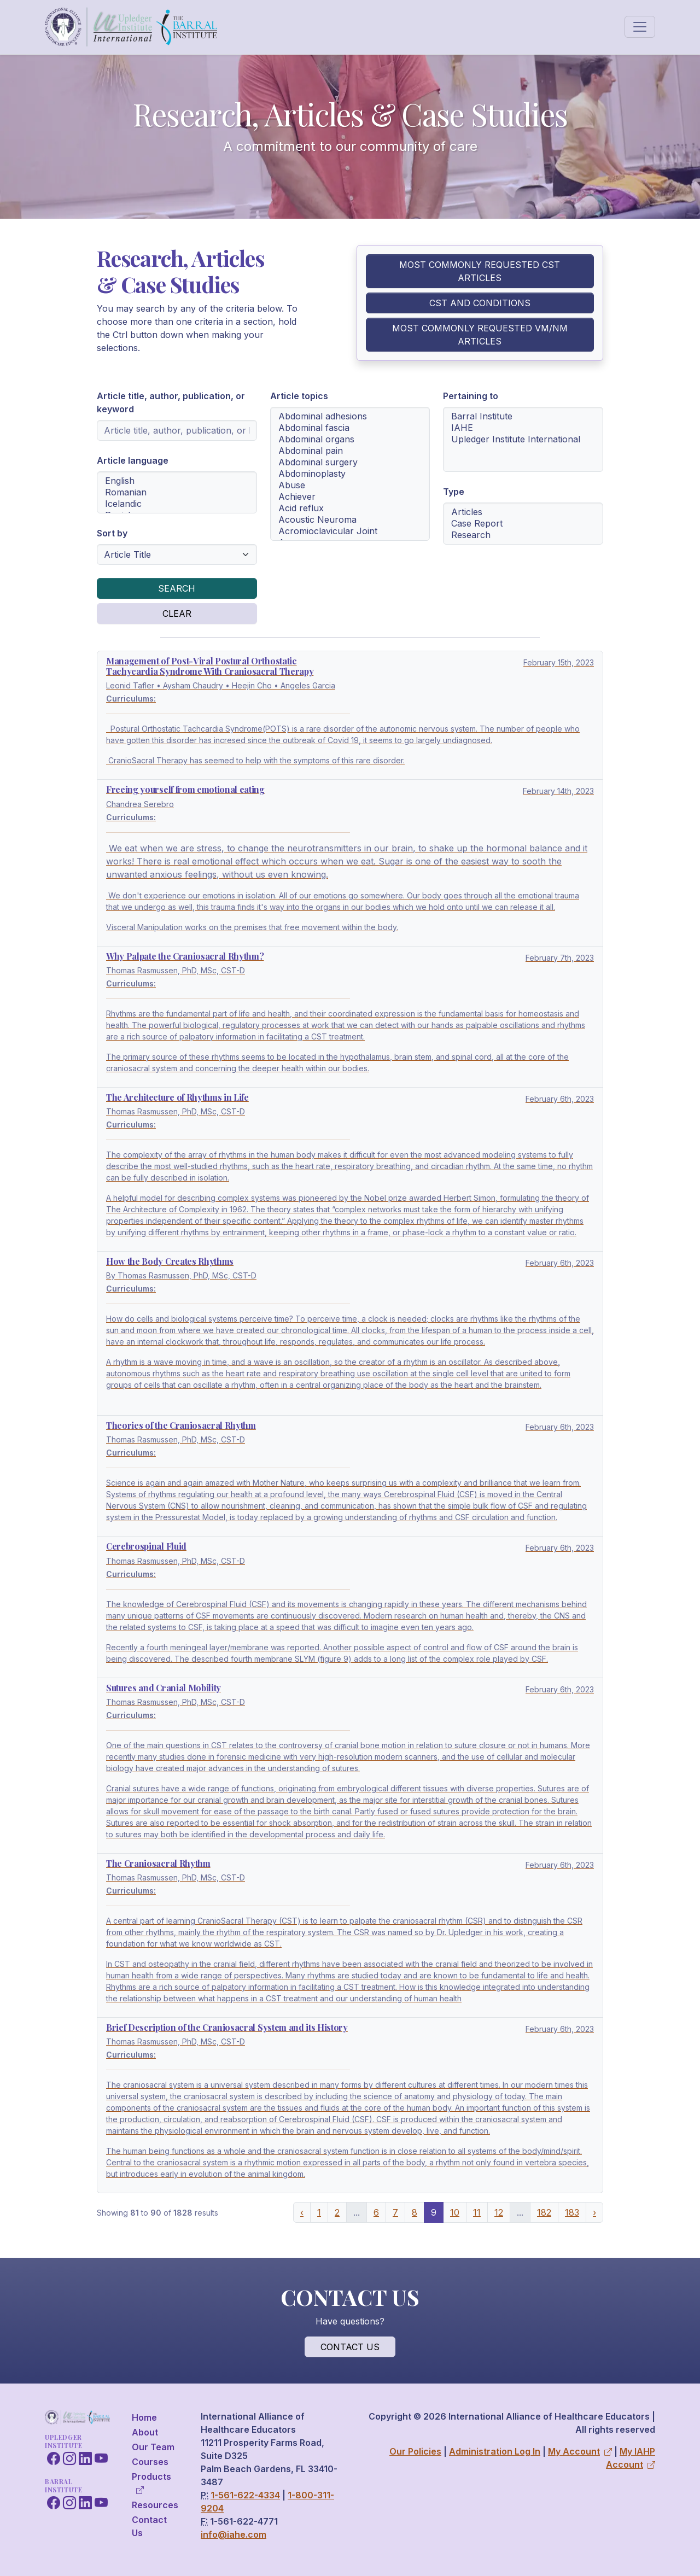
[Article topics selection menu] (350, 474)
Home (144, 2417)
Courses (150, 2461)
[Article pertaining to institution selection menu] (523, 439)
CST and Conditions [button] (479, 302)
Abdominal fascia (350, 428)
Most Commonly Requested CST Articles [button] (479, 271)
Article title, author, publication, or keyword (171, 402)
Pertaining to (470, 395)
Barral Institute (523, 416)
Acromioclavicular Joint (350, 531)
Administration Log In (494, 2451)
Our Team (153, 2446)
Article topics (299, 395)
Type (453, 491)
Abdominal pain (350, 451)
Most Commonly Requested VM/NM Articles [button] (480, 335)
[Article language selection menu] (177, 492)
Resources (155, 2504)
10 (454, 2212)
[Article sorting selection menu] (177, 554)
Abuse (350, 485)
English (177, 481)
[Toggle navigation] (640, 27)
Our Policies (415, 2451)
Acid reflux (350, 508)
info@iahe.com (233, 2534)
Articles (523, 512)
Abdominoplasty (350, 474)
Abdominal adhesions (350, 416)
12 (498, 2212)
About (145, 2432)
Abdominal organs (350, 439)
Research (523, 535)
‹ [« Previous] (302, 2212)
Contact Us (149, 2526)
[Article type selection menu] (523, 524)
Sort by (112, 533)
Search (176, 588)
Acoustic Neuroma (350, 519)
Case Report (523, 523)
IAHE (523, 428)
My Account (580, 2451)
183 (572, 2212)
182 (544, 2212)
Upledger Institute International (523, 439)
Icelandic (177, 504)
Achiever (350, 497)
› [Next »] (594, 2212)
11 (477, 2212)
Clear (176, 613)
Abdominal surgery (350, 462)
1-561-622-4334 (245, 2495)
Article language (132, 460)
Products (151, 2483)
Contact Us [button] (350, 2346)
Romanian (177, 492)
